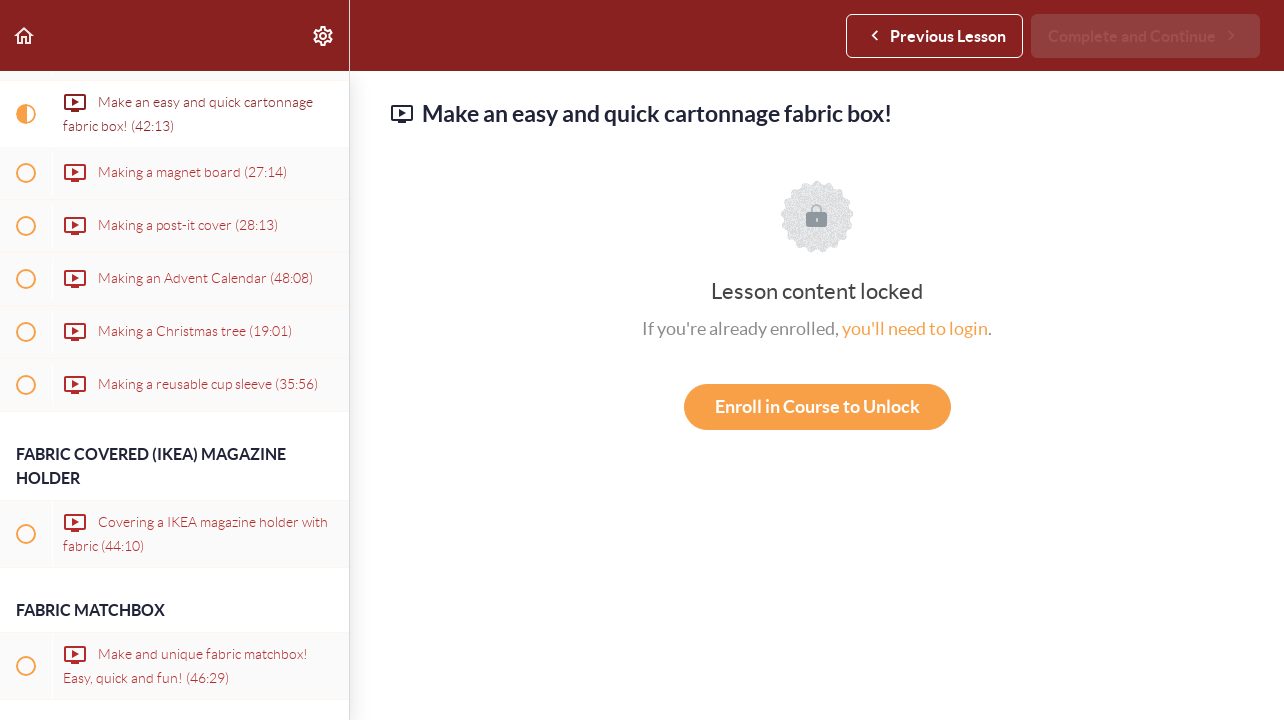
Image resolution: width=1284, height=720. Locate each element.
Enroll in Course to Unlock (817, 406)
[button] (25, 35)
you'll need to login (915, 328)
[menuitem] (324, 35)
